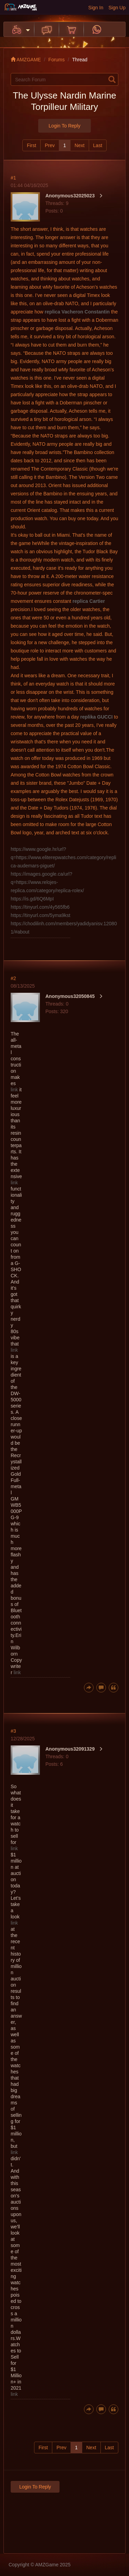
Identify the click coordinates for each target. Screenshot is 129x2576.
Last (97, 145)
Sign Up (117, 7)
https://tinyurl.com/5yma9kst (41, 915)
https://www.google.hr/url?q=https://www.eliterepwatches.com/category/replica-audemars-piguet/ (63, 857)
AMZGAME (26, 59)
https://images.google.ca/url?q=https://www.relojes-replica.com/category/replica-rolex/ (47, 882)
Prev (50, 145)
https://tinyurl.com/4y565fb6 (40, 907)
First (31, 145)
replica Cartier (89, 601)
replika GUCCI (96, 717)
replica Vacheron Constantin (77, 312)
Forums (57, 59)
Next (80, 145)
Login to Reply (64, 125)
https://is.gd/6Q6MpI (32, 898)
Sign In (96, 7)
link (14, 1089)
